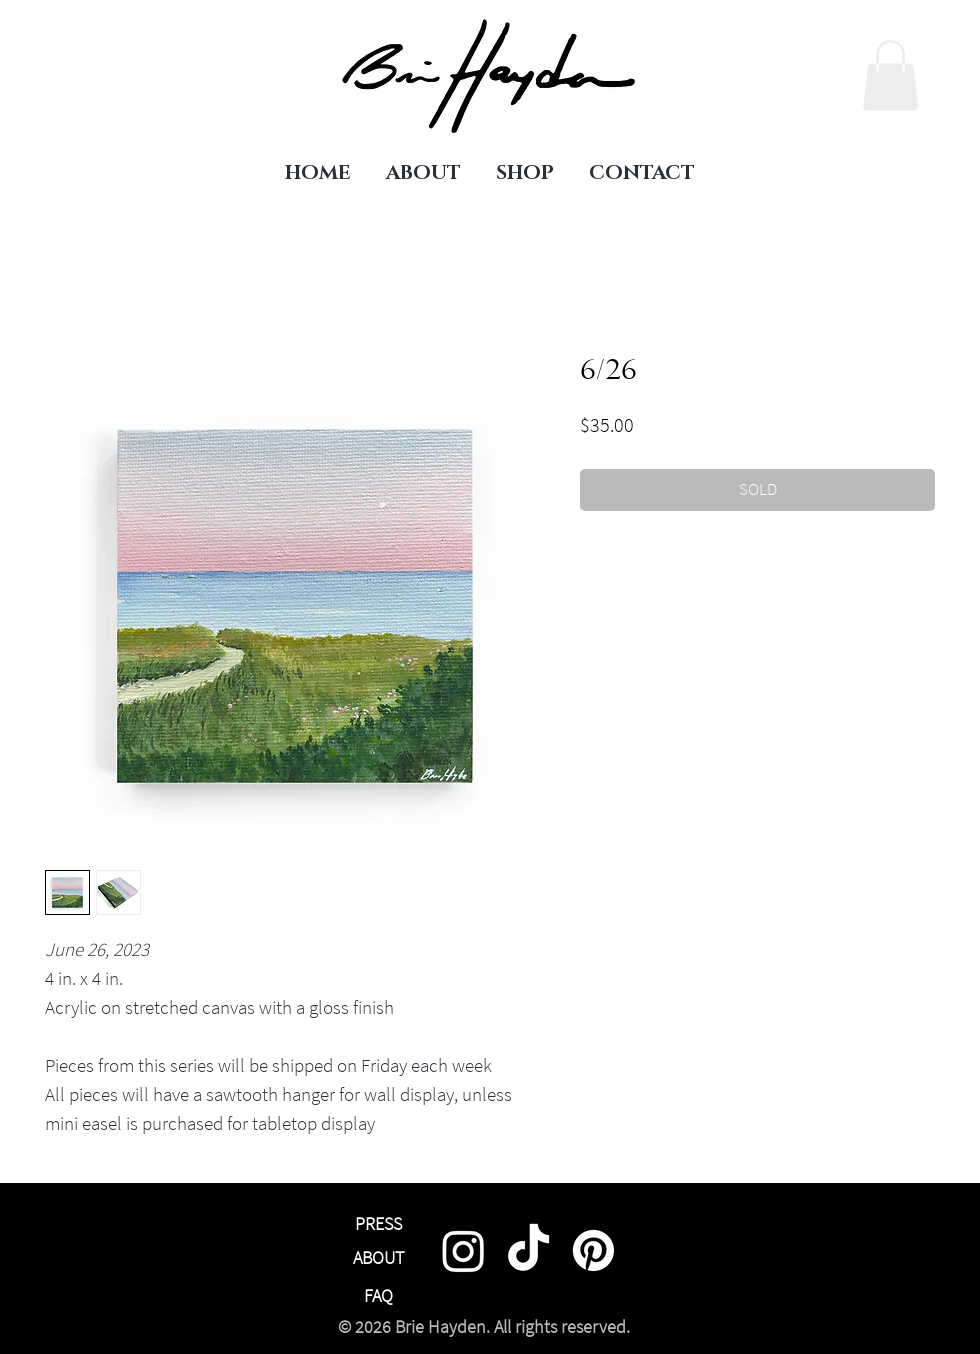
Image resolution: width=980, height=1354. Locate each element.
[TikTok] (528, 1250)
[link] (890, 75)
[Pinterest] (593, 1250)
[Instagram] (463, 1250)
